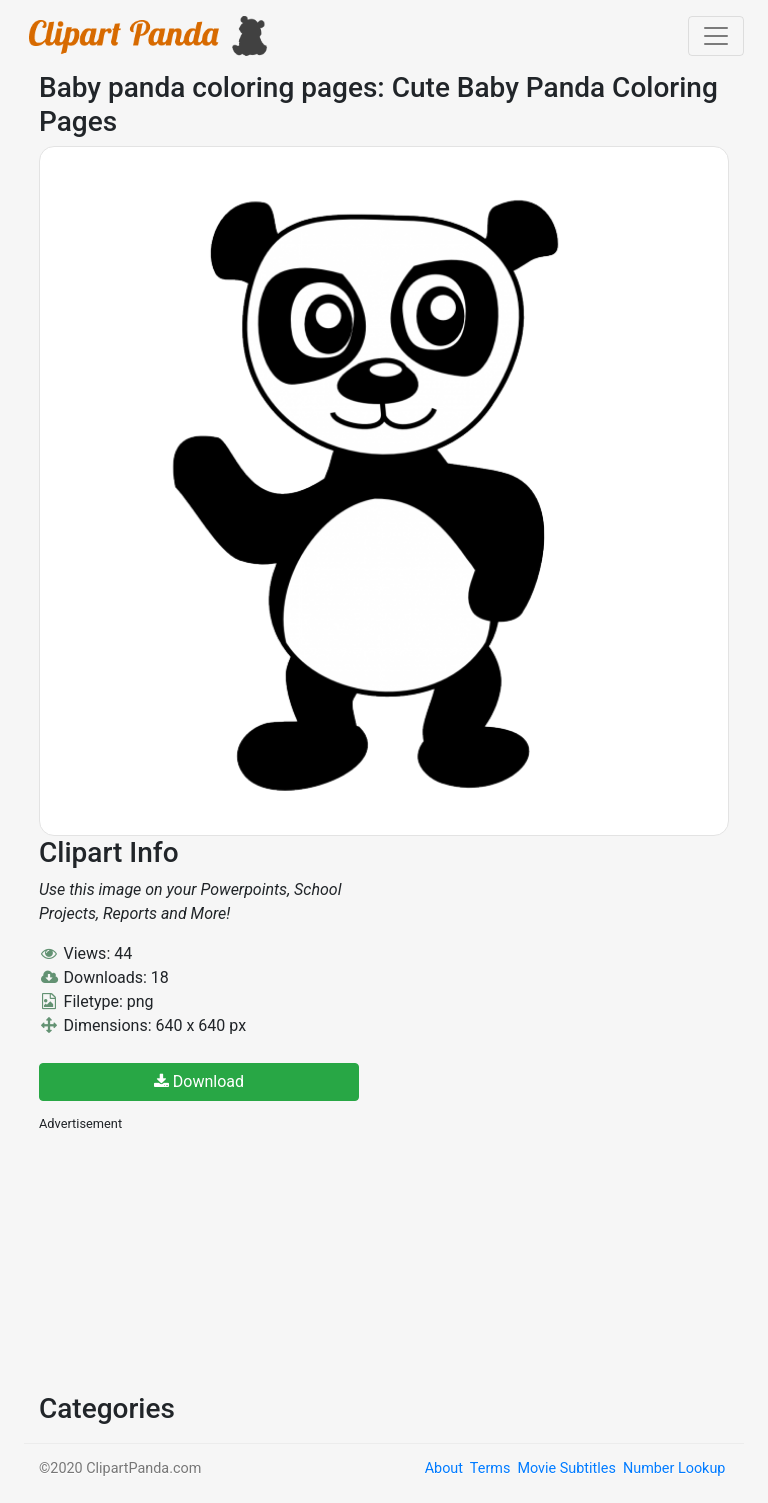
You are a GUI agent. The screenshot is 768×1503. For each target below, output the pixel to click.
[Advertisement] (189, 1260)
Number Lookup (674, 1468)
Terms (490, 1468)
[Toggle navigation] (716, 36)
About (444, 1468)
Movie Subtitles (566, 1468)
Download (199, 1081)
